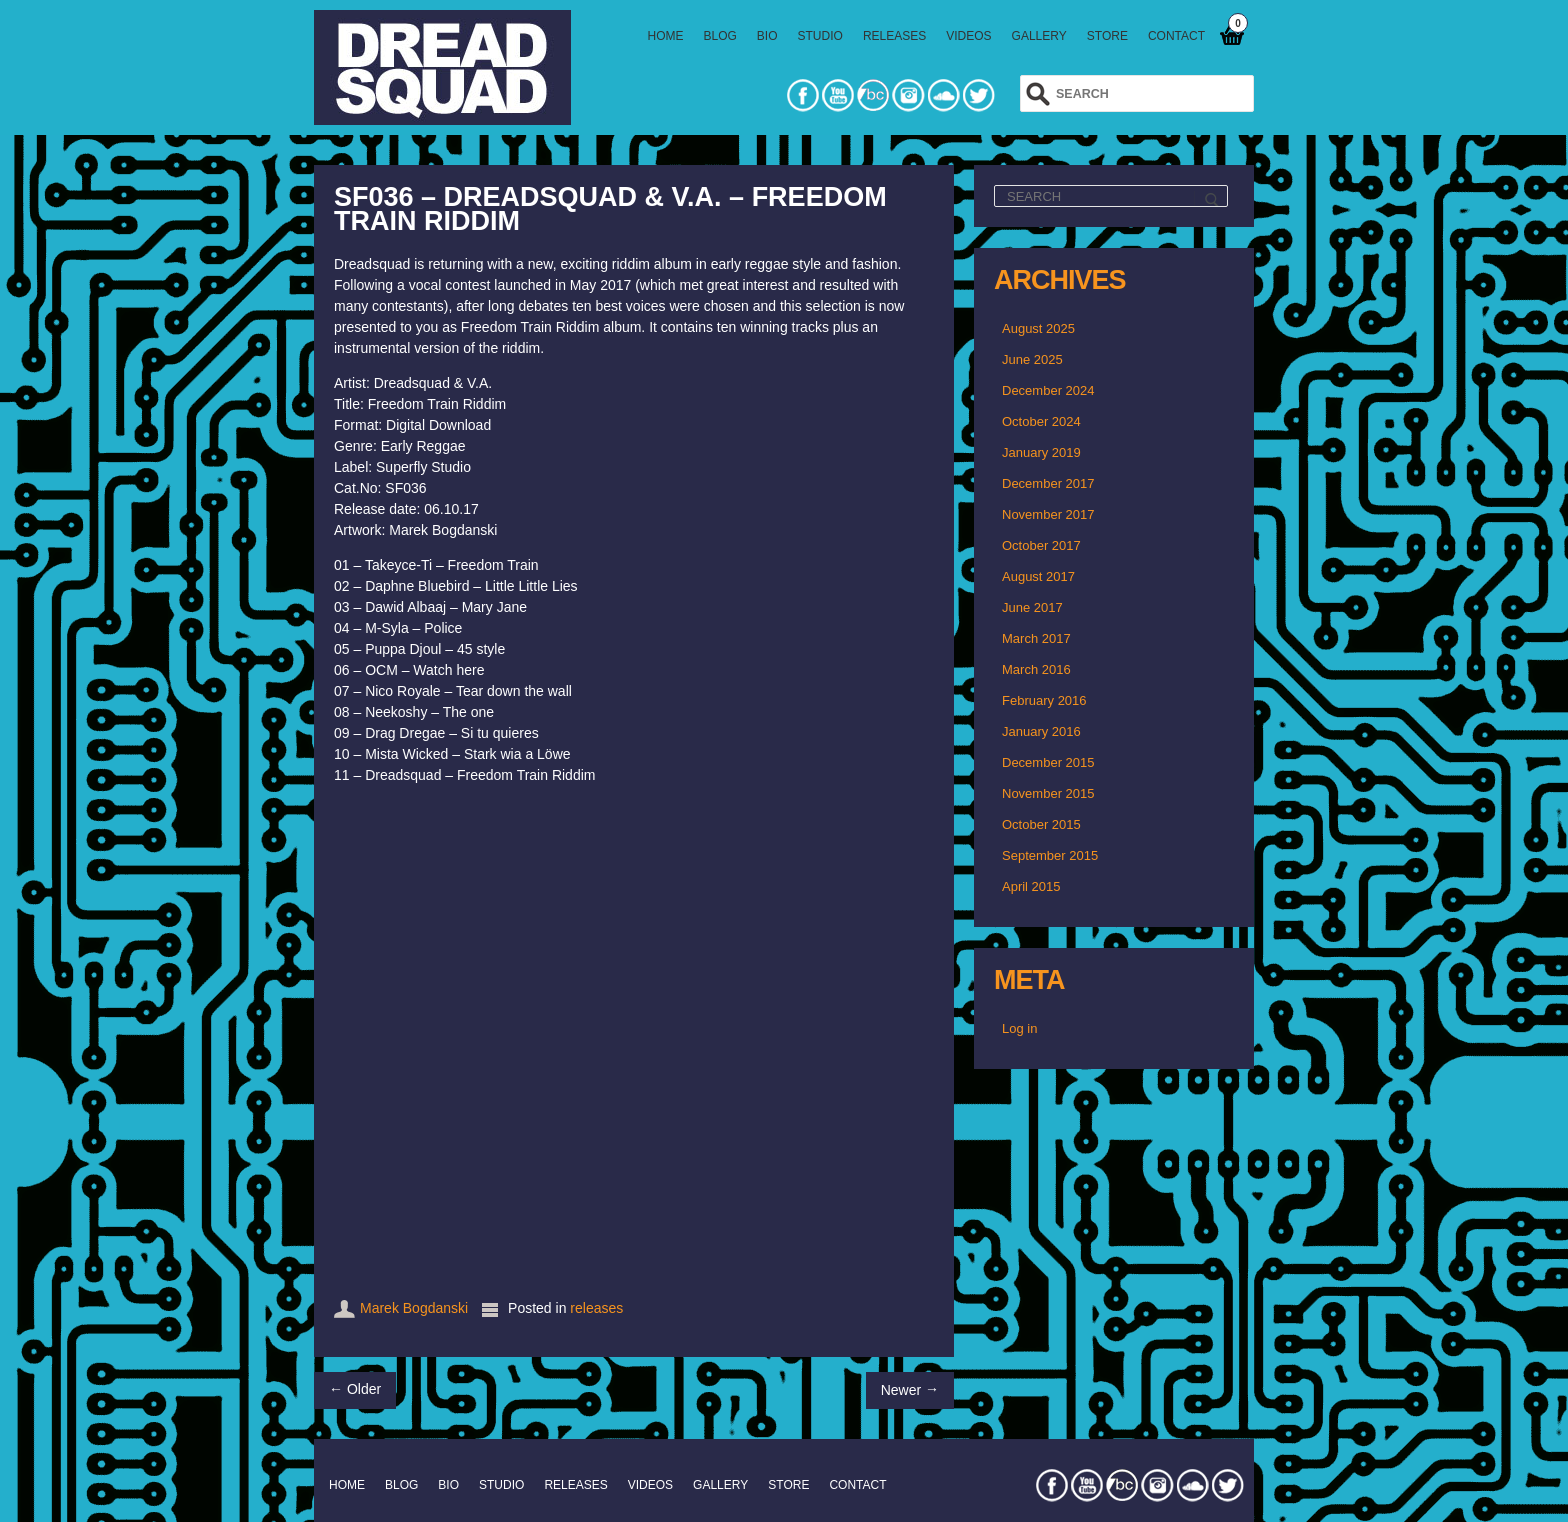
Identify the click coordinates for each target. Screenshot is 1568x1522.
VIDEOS (968, 36)
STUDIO (820, 36)
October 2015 (1041, 824)
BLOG (720, 36)
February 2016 (1044, 700)
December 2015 (1048, 762)
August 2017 (1038, 576)
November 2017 (1048, 514)
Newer (910, 1389)
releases (596, 1308)
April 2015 (1031, 886)
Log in (1019, 1028)
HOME (666, 36)
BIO (767, 36)
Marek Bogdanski (414, 1308)
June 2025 (1032, 359)
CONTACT (1176, 36)
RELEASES (894, 36)
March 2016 (1036, 669)
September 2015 (1050, 855)
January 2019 (1041, 452)
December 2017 (1048, 483)
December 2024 (1048, 390)
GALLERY (1039, 36)
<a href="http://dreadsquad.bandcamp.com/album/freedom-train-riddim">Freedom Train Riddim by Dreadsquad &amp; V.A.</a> (634, 1036)
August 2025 (1038, 328)
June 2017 (1032, 607)
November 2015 (1048, 793)
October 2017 (1041, 545)
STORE (1107, 36)
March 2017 (1036, 638)
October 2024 (1041, 421)
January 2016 (1041, 731)
